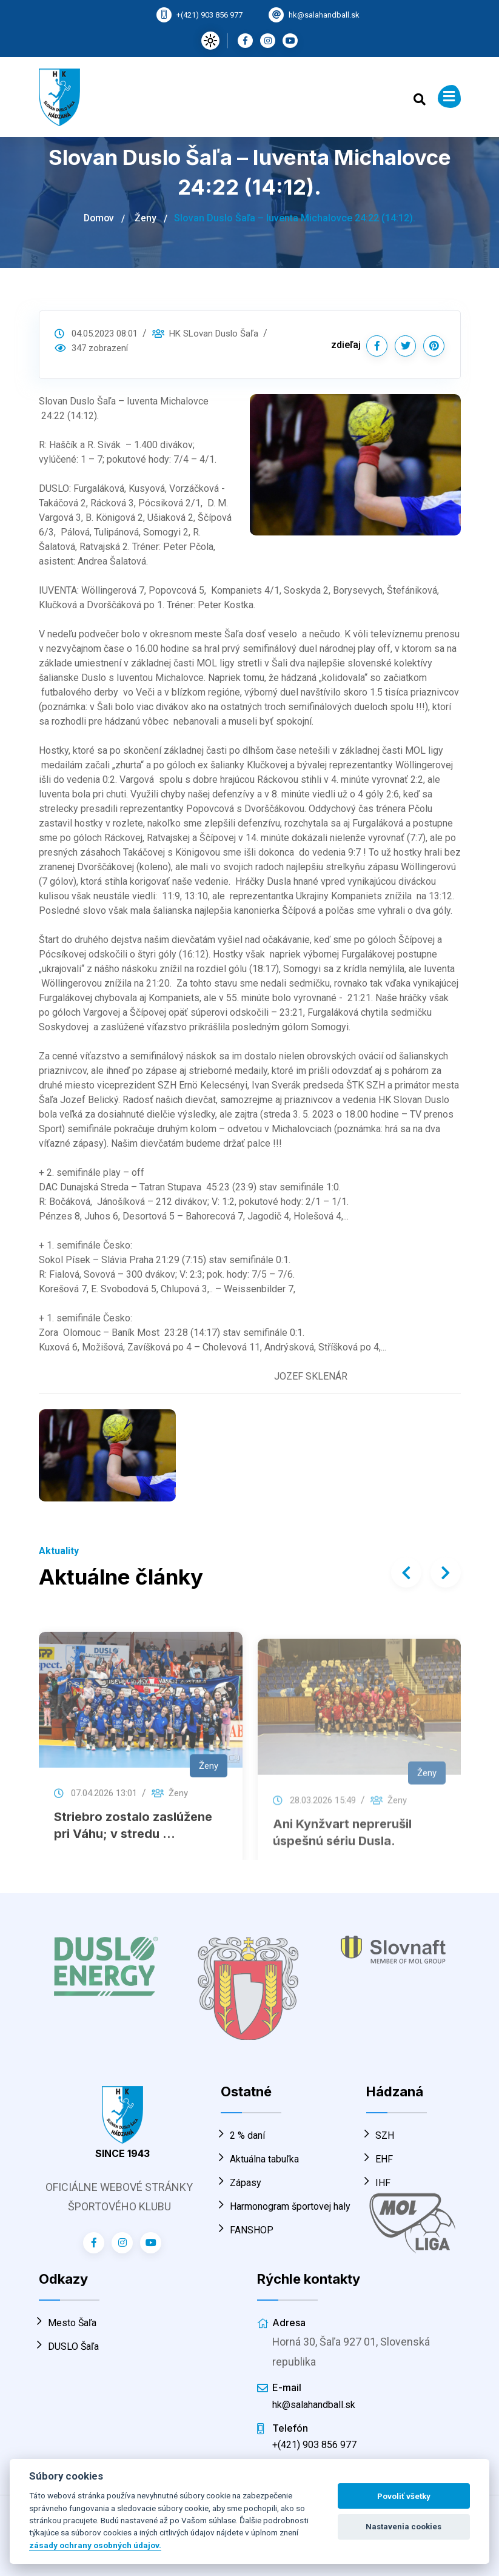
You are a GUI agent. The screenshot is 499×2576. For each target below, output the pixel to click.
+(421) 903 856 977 (209, 14)
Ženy (147, 218)
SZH (380, 2135)
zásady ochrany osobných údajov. (95, 2545)
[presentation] (406, 1572)
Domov (99, 218)
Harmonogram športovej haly (285, 2206)
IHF (378, 2183)
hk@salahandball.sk (324, 14)
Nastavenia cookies (403, 2526)
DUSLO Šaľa (69, 2346)
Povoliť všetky (403, 2496)
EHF (379, 2159)
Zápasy (241, 2183)
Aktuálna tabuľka (260, 2159)
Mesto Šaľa (68, 2323)
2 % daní (243, 2135)
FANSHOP (247, 2230)
